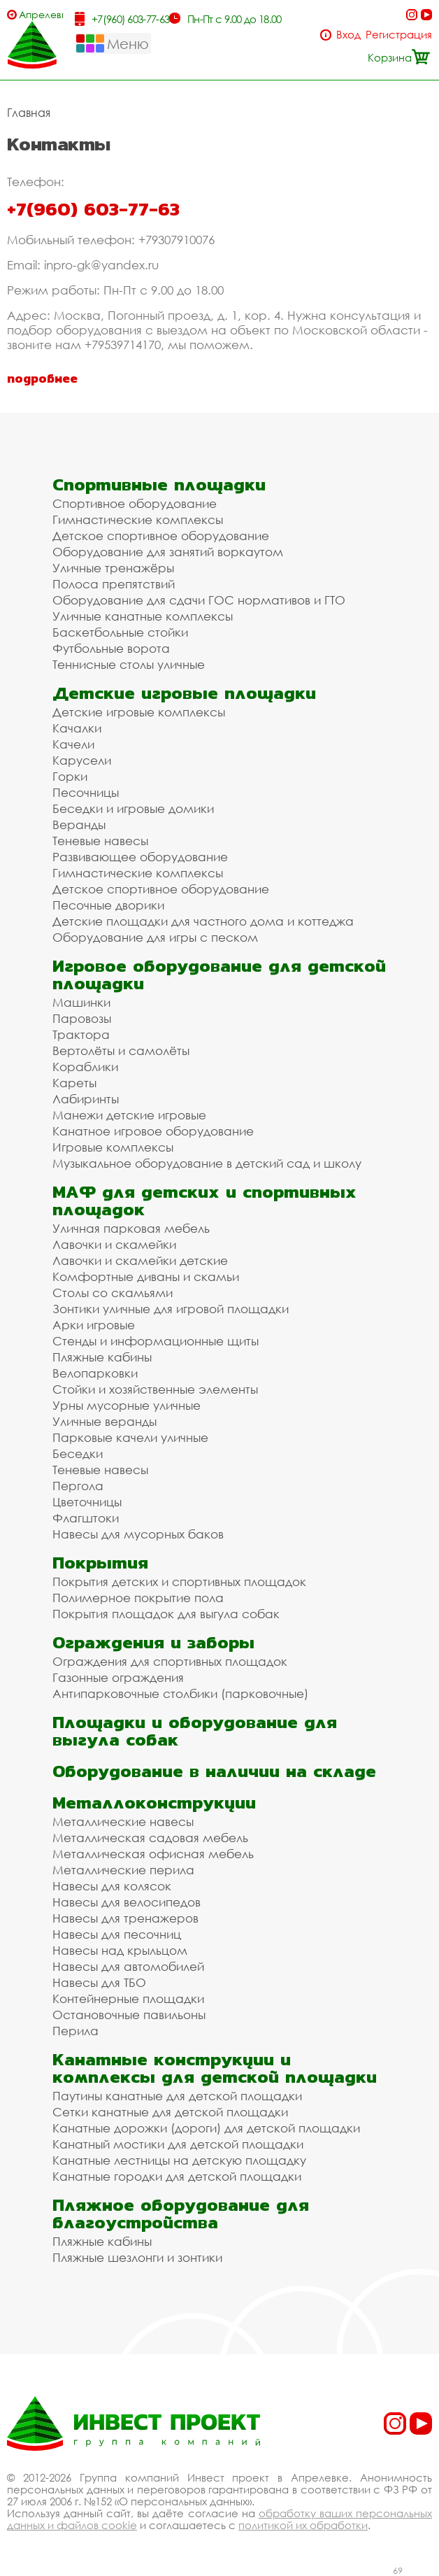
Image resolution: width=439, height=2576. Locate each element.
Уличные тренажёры (113, 568)
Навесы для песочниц (116, 1934)
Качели (73, 744)
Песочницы (85, 792)
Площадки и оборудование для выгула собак (194, 1730)
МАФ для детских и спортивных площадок (204, 1200)
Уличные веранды (104, 1421)
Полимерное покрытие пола (138, 1598)
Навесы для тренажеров (125, 1918)
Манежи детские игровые (129, 1115)
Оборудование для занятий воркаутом (167, 552)
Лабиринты (85, 1099)
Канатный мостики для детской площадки (177, 2144)
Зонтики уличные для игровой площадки (170, 1309)
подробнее (42, 378)
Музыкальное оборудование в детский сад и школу (206, 1163)
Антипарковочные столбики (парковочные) (180, 1693)
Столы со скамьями (112, 1292)
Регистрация (399, 35)
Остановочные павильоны (129, 2015)
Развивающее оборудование (140, 857)
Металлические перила (123, 1870)
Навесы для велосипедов (126, 1902)
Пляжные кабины (102, 1357)
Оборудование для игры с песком (155, 937)
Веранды (79, 824)
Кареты (74, 1083)
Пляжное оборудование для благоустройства (180, 2213)
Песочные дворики (108, 905)
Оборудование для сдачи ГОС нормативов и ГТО (198, 600)
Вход (348, 35)
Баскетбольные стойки (120, 632)
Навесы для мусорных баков (138, 1534)
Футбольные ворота (111, 648)
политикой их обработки (303, 2525)
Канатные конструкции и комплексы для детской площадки (214, 2068)
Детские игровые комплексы (138, 712)
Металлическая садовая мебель (150, 1837)
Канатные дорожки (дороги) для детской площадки (206, 2128)
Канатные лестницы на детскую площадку (179, 2160)
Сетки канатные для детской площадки (170, 2112)
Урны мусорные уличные (126, 1405)
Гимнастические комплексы (137, 519)
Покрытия (100, 1562)
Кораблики (85, 1067)
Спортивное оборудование (134, 503)
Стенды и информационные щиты (155, 1341)
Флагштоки (85, 1518)
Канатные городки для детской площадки (176, 2176)
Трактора (81, 1034)
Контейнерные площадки (128, 1998)
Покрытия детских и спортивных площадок (179, 1581)
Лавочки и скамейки (114, 1244)
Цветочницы (87, 1502)
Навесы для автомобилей (128, 1966)
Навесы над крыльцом (119, 1950)
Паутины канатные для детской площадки (177, 2096)
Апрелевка (41, 14)
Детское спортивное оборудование (160, 536)
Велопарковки (95, 1373)
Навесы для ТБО (99, 1982)
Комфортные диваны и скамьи (145, 1276)
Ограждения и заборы (153, 1642)
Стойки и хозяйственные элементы (155, 1389)
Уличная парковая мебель (131, 1228)
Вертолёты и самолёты (120, 1050)
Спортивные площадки (159, 484)
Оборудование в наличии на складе (214, 1771)
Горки (69, 776)
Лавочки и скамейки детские (140, 1260)
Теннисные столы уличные (128, 664)
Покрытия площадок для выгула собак (166, 1614)
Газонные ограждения (118, 1677)
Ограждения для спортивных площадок (169, 1661)
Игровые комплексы (112, 1147)
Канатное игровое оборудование (153, 1131)
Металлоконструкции (154, 1802)
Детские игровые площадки (184, 693)
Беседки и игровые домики (133, 808)
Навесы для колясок (111, 1886)
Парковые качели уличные (130, 1437)
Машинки (81, 1002)
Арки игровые (93, 1325)
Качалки (76, 728)
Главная (28, 113)
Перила (75, 2031)
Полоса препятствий (113, 584)
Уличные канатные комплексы (142, 616)
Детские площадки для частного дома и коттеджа (203, 921)
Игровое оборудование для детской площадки (219, 974)
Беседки (77, 1453)
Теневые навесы (100, 841)
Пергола (77, 1486)
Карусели (81, 760)
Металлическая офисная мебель (153, 1854)
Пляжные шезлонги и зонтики (137, 2257)
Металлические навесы (123, 1821)
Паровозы (81, 1018)
